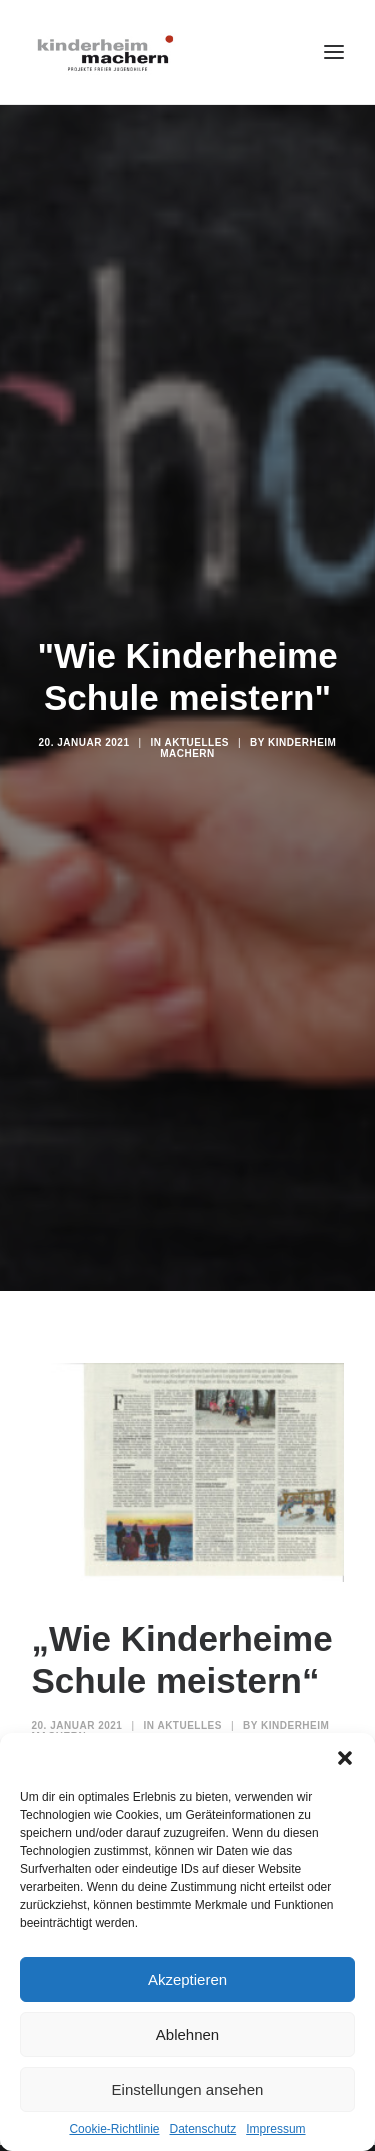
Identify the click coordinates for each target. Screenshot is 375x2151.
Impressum (275, 2129)
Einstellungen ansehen (188, 2089)
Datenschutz (203, 2129)
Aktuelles (196, 718)
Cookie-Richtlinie (114, 2129)
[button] (345, 1758)
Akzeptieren (187, 1979)
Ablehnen (187, 2034)
